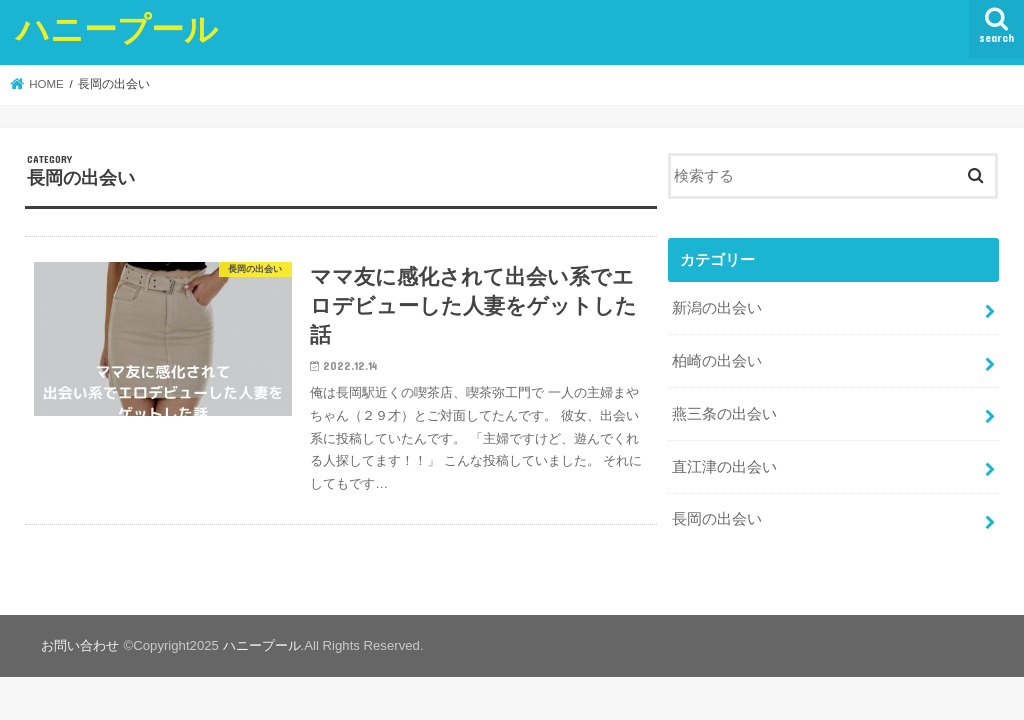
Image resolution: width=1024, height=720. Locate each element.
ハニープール (117, 28)
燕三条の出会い (724, 414)
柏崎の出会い (717, 361)
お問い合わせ (80, 645)
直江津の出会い (724, 467)
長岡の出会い (717, 519)
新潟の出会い (717, 308)
